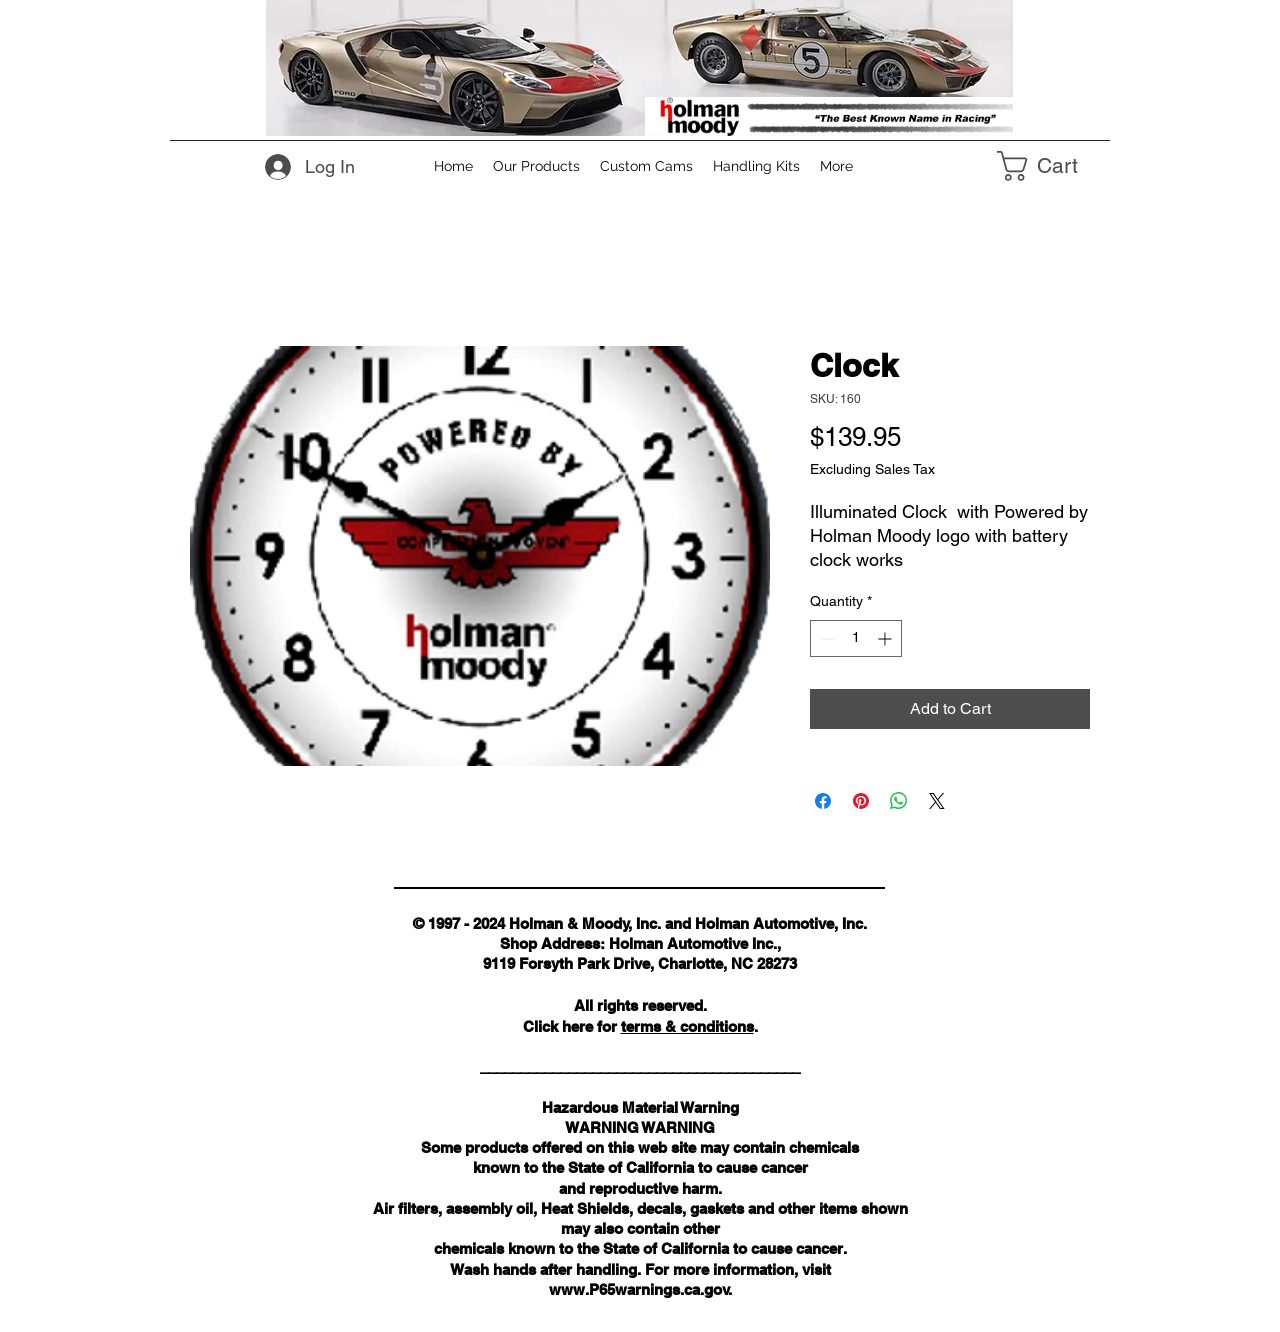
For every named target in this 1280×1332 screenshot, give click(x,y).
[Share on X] (937, 801)
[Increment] (886, 638)
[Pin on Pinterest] (861, 801)
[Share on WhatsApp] (899, 801)
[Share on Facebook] (823, 801)
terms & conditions (687, 1026)
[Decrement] (825, 638)
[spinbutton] (856, 638)
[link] (1055, 166)
